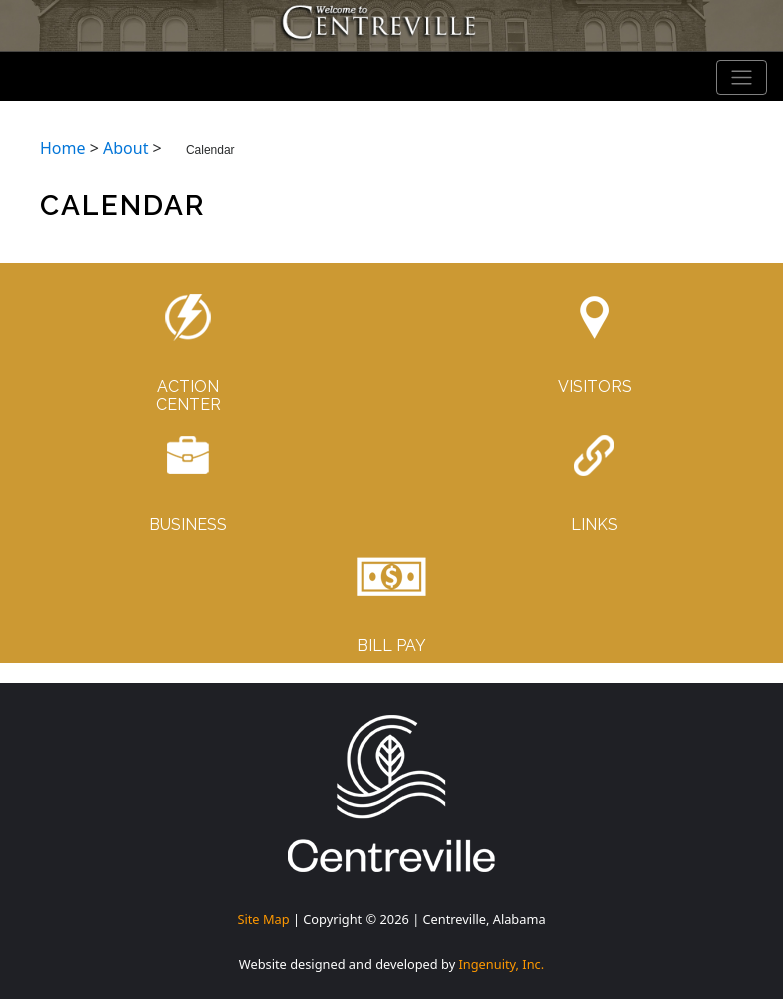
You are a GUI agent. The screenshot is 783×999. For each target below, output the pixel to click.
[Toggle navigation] (742, 78)
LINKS (594, 524)
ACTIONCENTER (188, 395)
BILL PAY (391, 645)
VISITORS (595, 386)
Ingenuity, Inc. (502, 964)
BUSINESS (188, 524)
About (125, 148)
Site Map (263, 919)
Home (63, 148)
